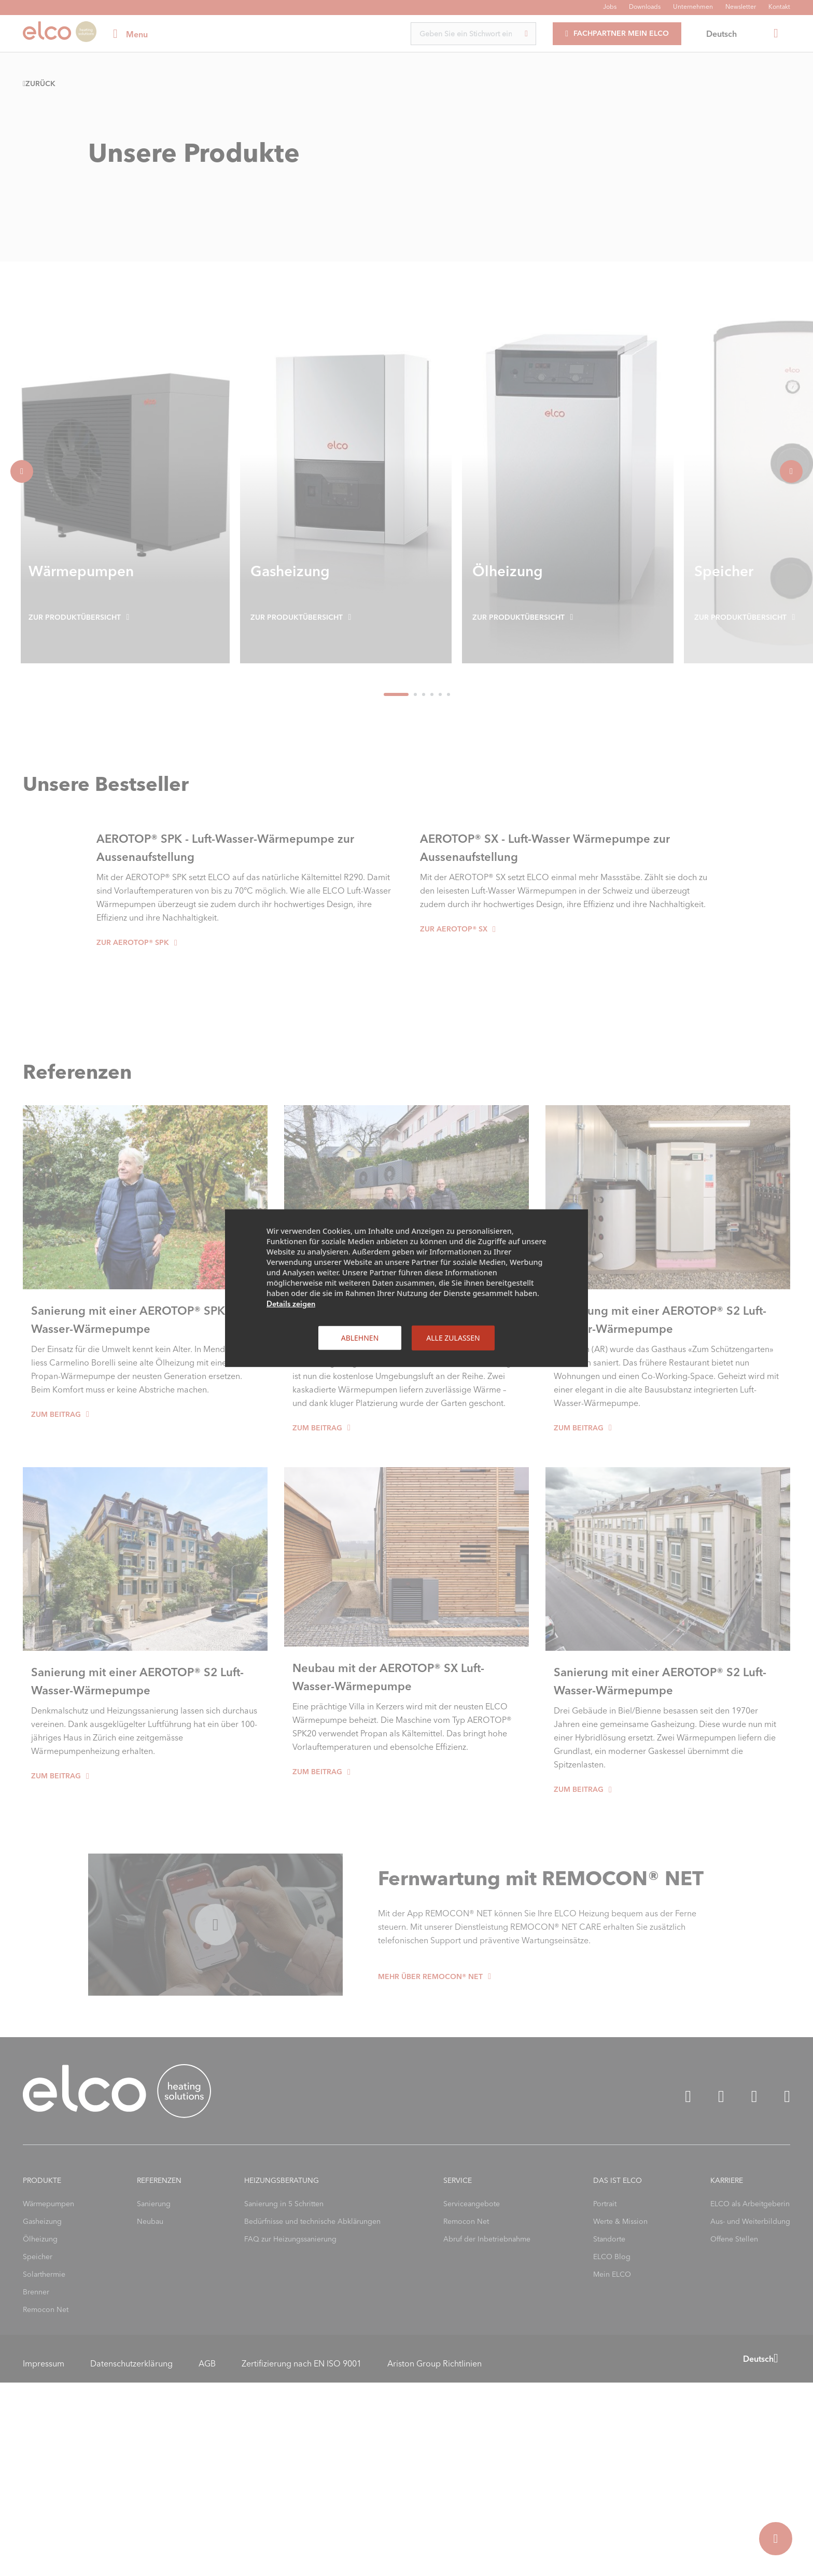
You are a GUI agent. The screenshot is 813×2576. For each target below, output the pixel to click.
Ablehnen (360, 1337)
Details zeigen (291, 1303)
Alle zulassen (453, 1337)
